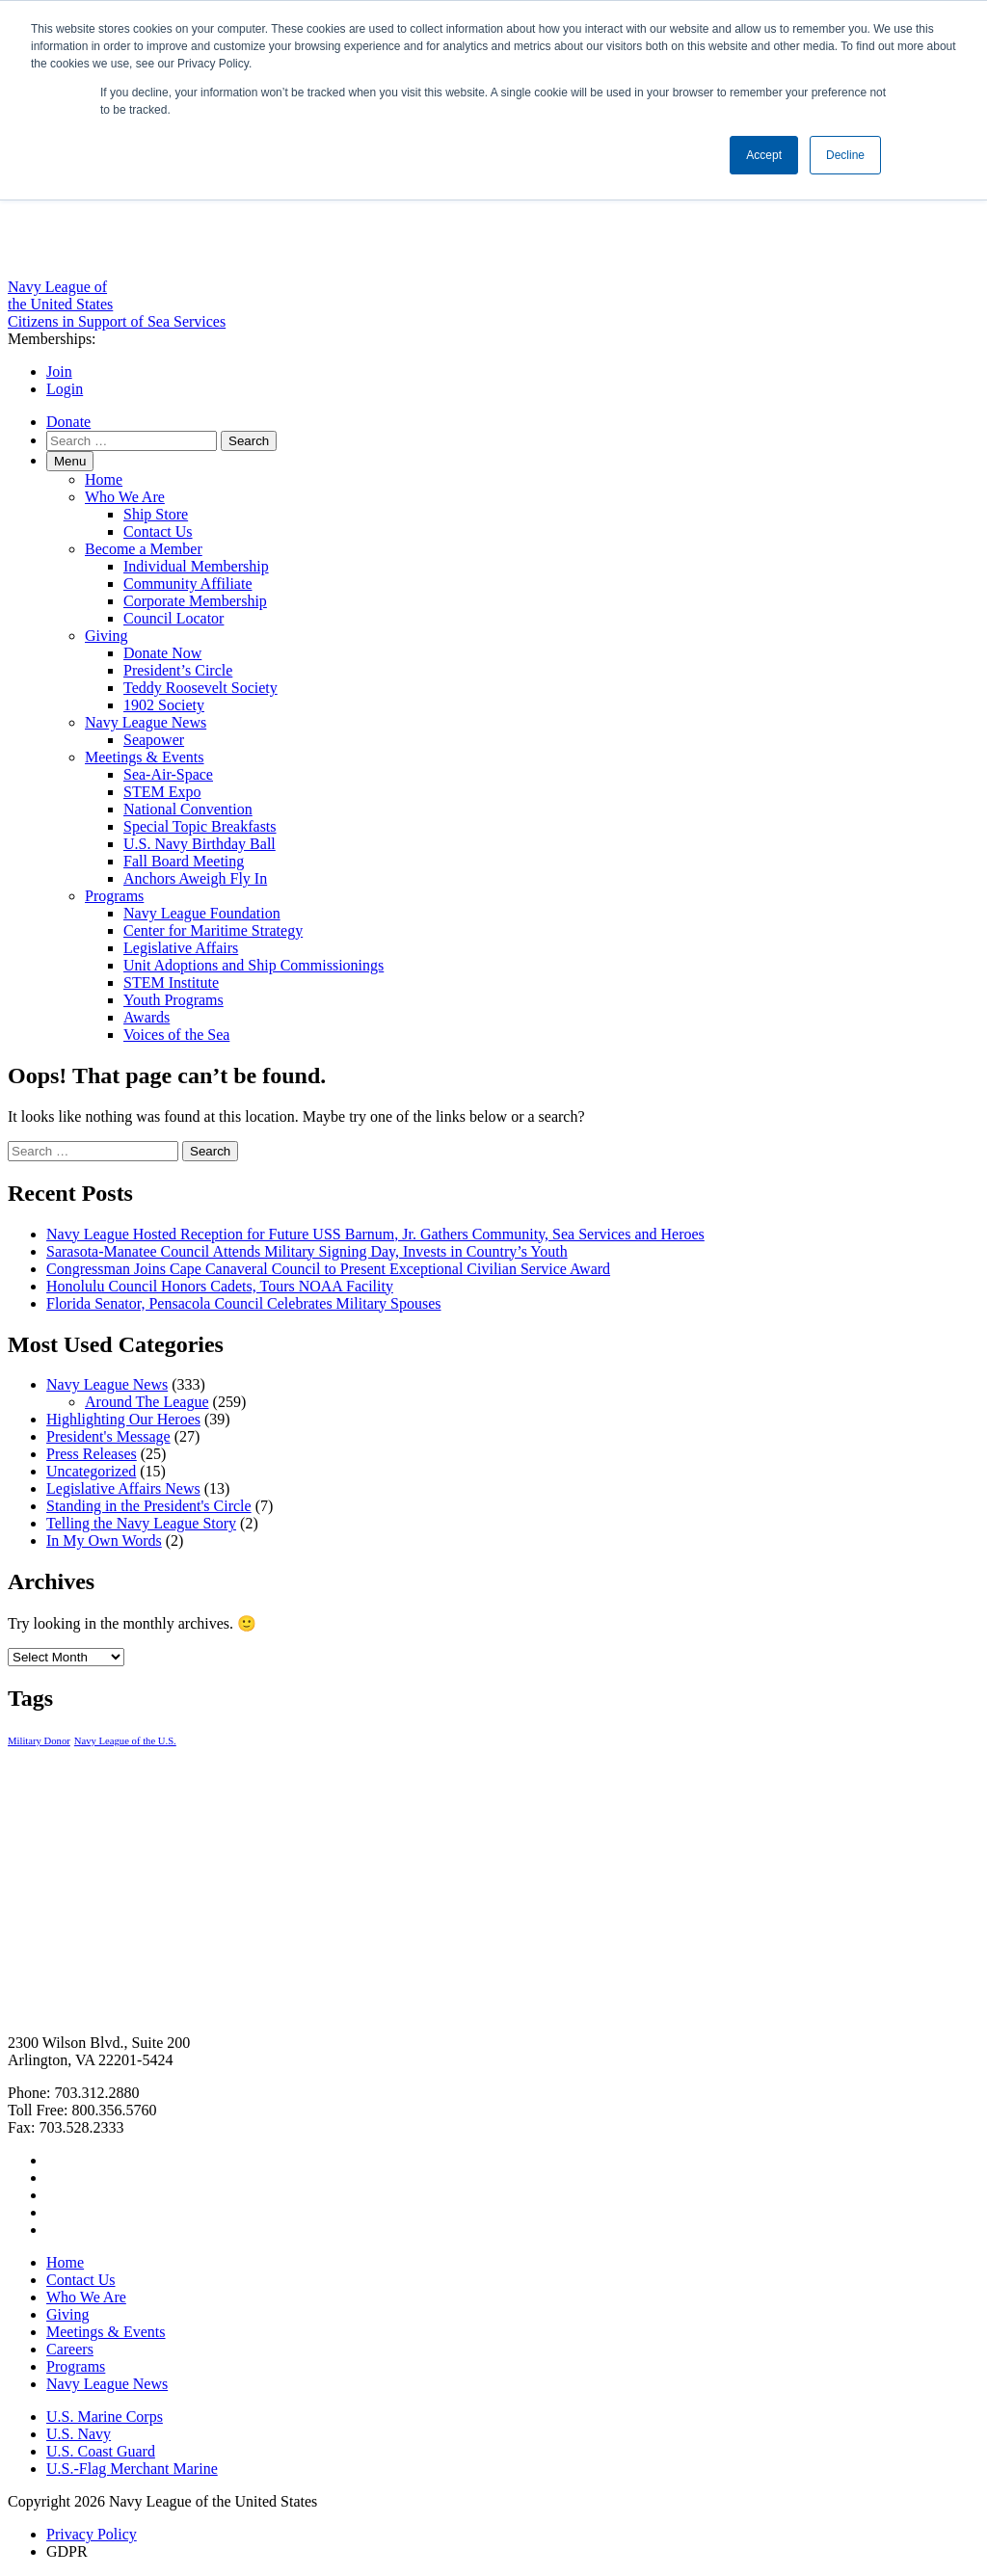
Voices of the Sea (176, 1034)
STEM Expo (161, 791)
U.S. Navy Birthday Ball (199, 844)
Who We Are (125, 497)
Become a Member (143, 549)
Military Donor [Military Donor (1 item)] (39, 1741)
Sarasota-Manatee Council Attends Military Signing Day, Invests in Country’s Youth (307, 1251)
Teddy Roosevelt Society (200, 687)
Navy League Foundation (201, 913)
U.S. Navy (78, 2434)
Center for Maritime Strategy (213, 930)
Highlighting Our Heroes (123, 1419)
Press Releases (91, 1454)
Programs (114, 896)
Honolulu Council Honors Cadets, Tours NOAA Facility (219, 1286)
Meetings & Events (144, 757)
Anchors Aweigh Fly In (195, 878)
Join (59, 371)
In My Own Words (104, 1540)
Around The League (147, 1402)
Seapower (153, 739)
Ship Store (155, 514)
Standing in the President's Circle (149, 1506)
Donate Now (162, 653)
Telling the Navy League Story (141, 1523)
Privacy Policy (91, 2534)
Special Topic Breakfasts (200, 826)
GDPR (67, 2551)
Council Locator (173, 618)
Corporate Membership (195, 601)
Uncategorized (91, 1471)
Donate (68, 421)
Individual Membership (196, 566)
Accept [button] (764, 155)
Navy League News (145, 722)
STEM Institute (171, 982)
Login (64, 389)
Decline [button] (845, 155)
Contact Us (158, 531)
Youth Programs (173, 1000)
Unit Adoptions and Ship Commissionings (253, 965)
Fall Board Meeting (183, 861)
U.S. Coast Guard (100, 2451)
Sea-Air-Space (168, 774)
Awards (146, 1017)
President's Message (108, 1436)
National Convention (188, 809)
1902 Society (163, 705)
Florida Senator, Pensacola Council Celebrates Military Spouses (243, 1303)
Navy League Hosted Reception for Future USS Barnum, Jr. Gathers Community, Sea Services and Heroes (375, 1234)
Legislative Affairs (180, 948)
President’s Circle (177, 670)
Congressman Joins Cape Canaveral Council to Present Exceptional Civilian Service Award (328, 1269)
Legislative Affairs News (123, 1488)
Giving (106, 635)
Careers (69, 2349)
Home (103, 479)
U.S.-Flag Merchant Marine (132, 2468)
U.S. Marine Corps (104, 2416)
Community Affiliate (187, 583)
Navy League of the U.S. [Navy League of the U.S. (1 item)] (125, 1741)
